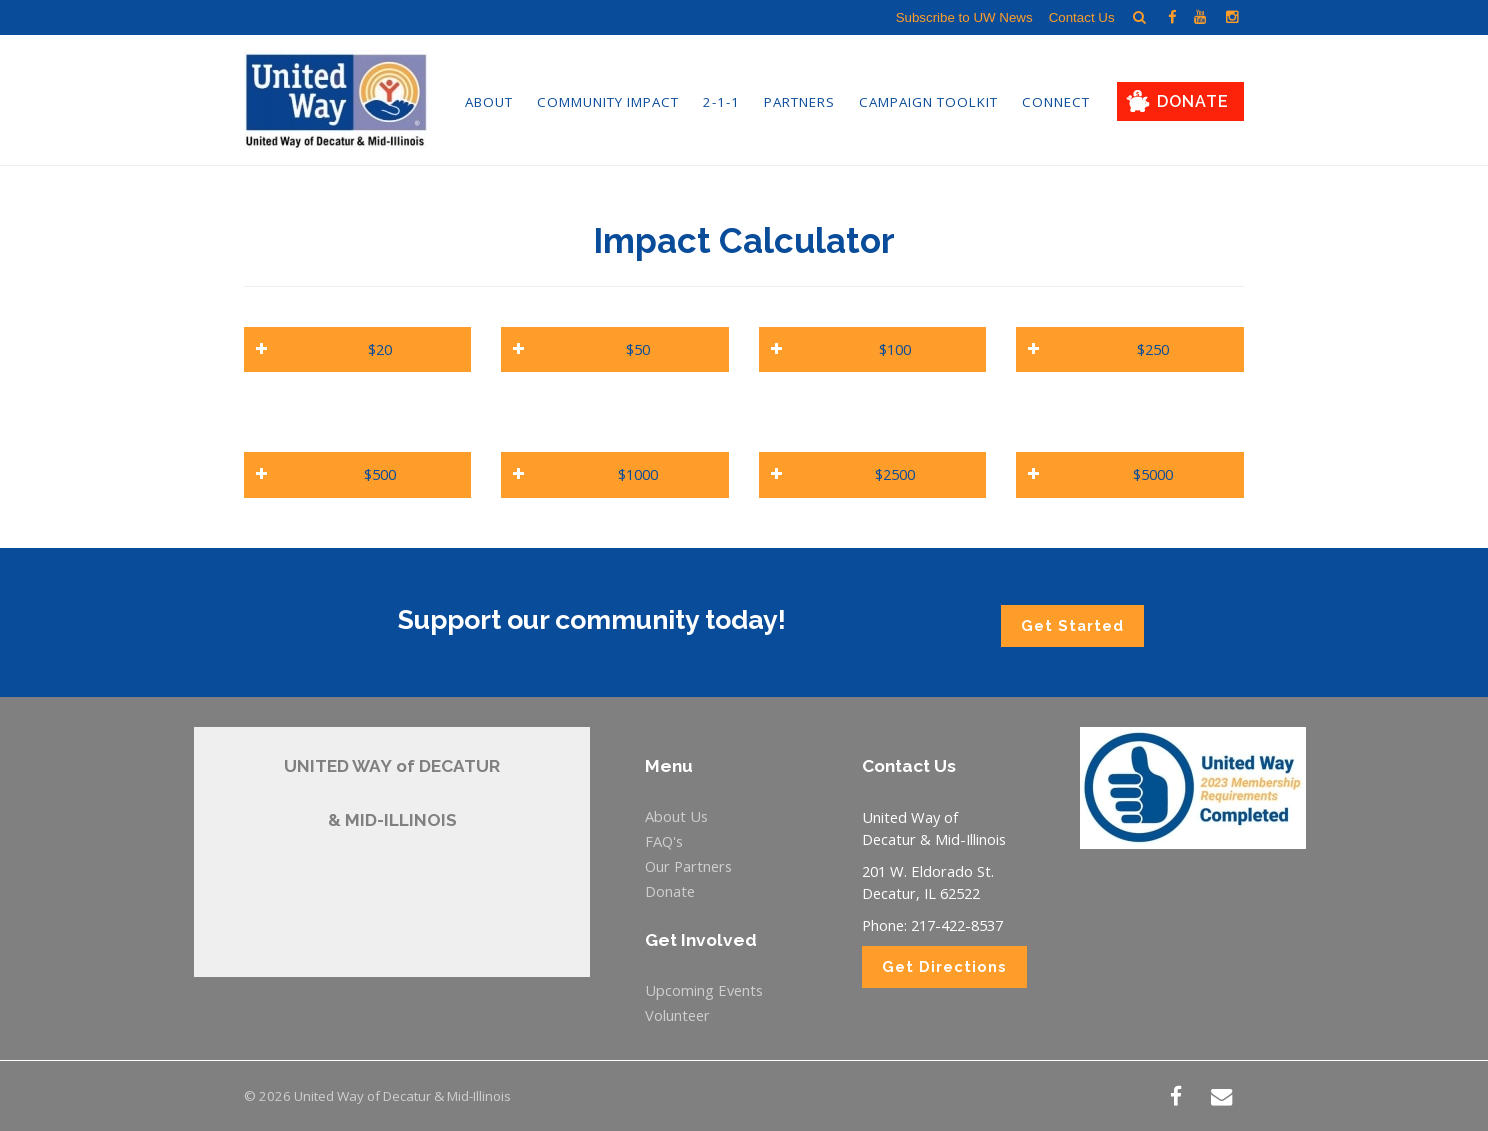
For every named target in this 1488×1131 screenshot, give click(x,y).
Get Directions (944, 966)
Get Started (1072, 625)
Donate (1193, 101)
